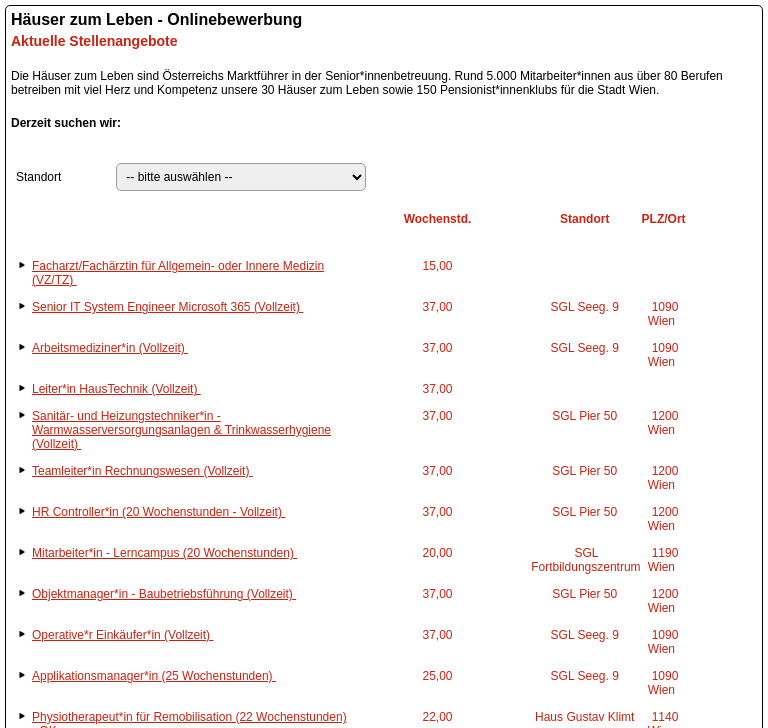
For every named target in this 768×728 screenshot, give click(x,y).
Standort (38, 177)
